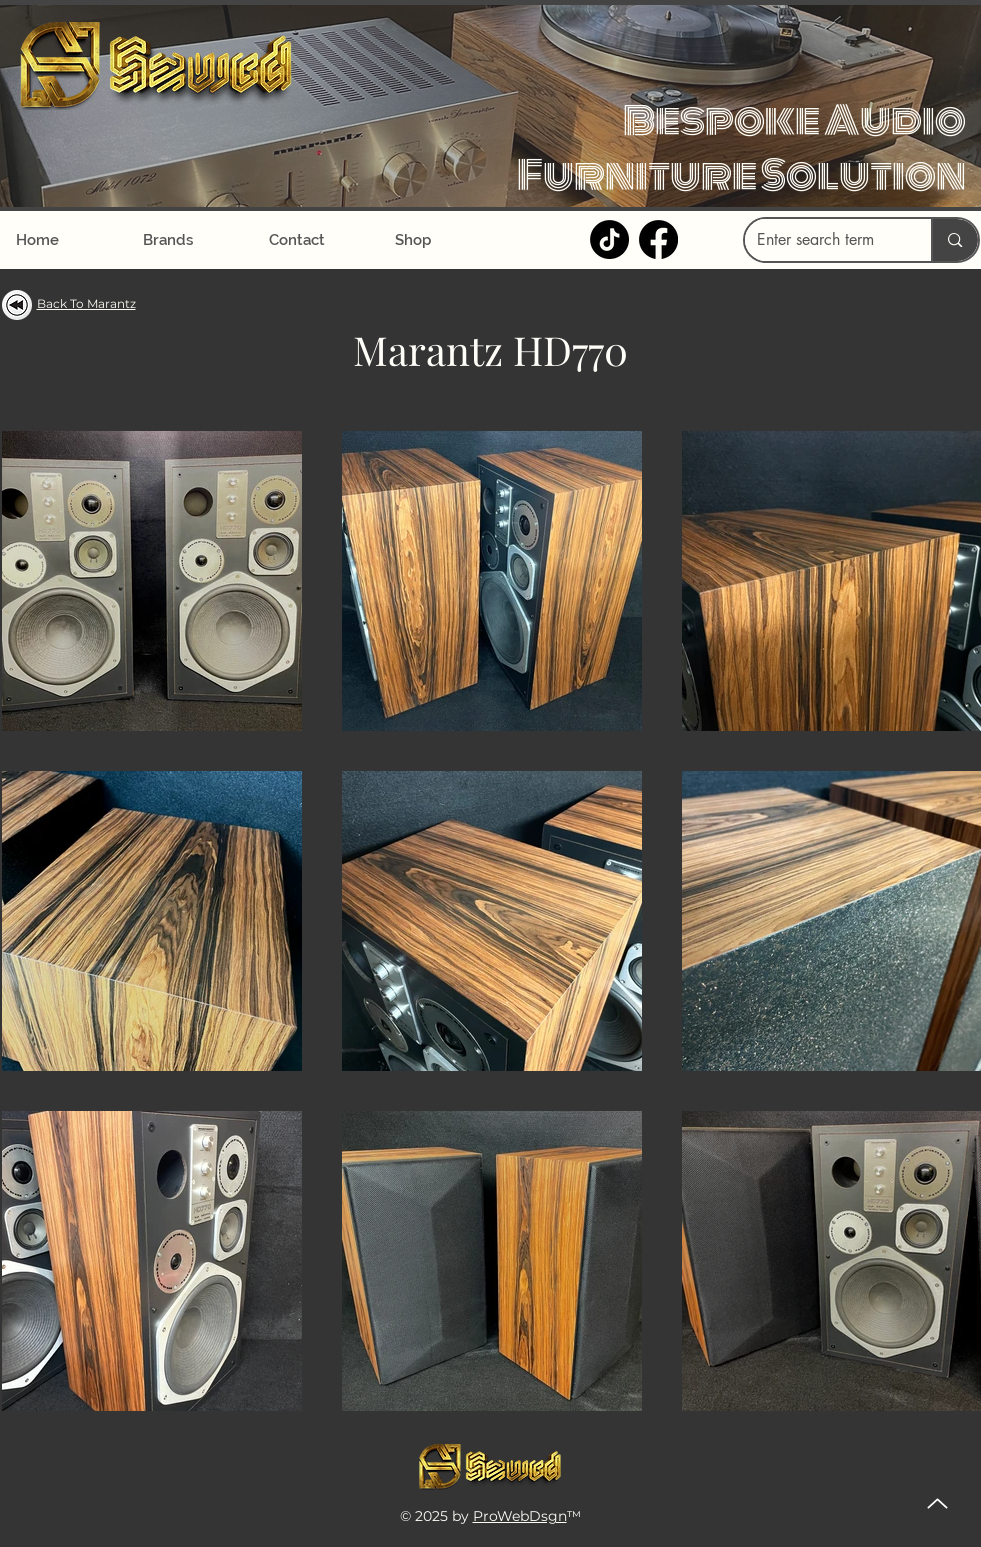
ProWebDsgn (520, 1516)
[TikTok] (609, 239)
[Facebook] (658, 239)
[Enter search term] (823, 240)
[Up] (937, 1503)
